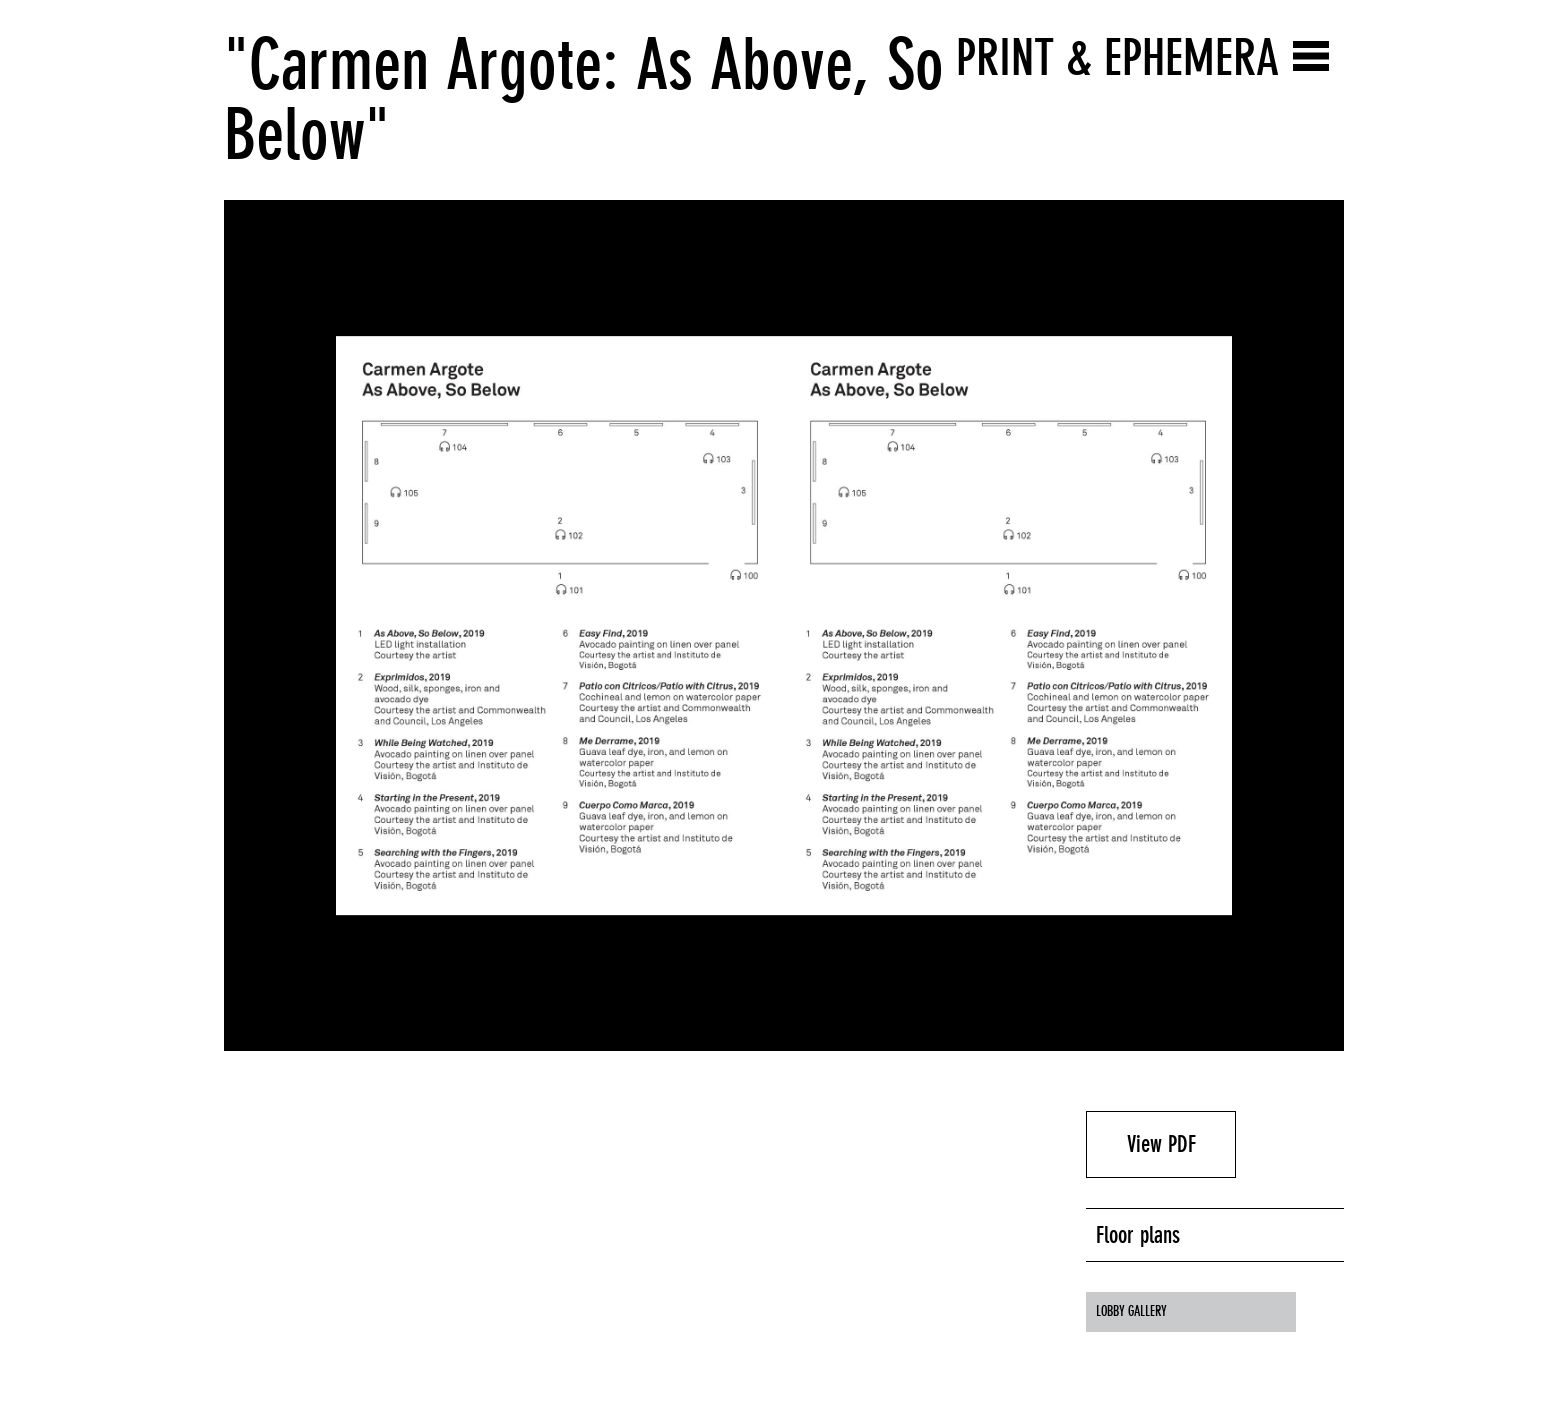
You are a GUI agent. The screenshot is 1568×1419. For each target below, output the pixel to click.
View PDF (1161, 1144)
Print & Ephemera (1117, 57)
